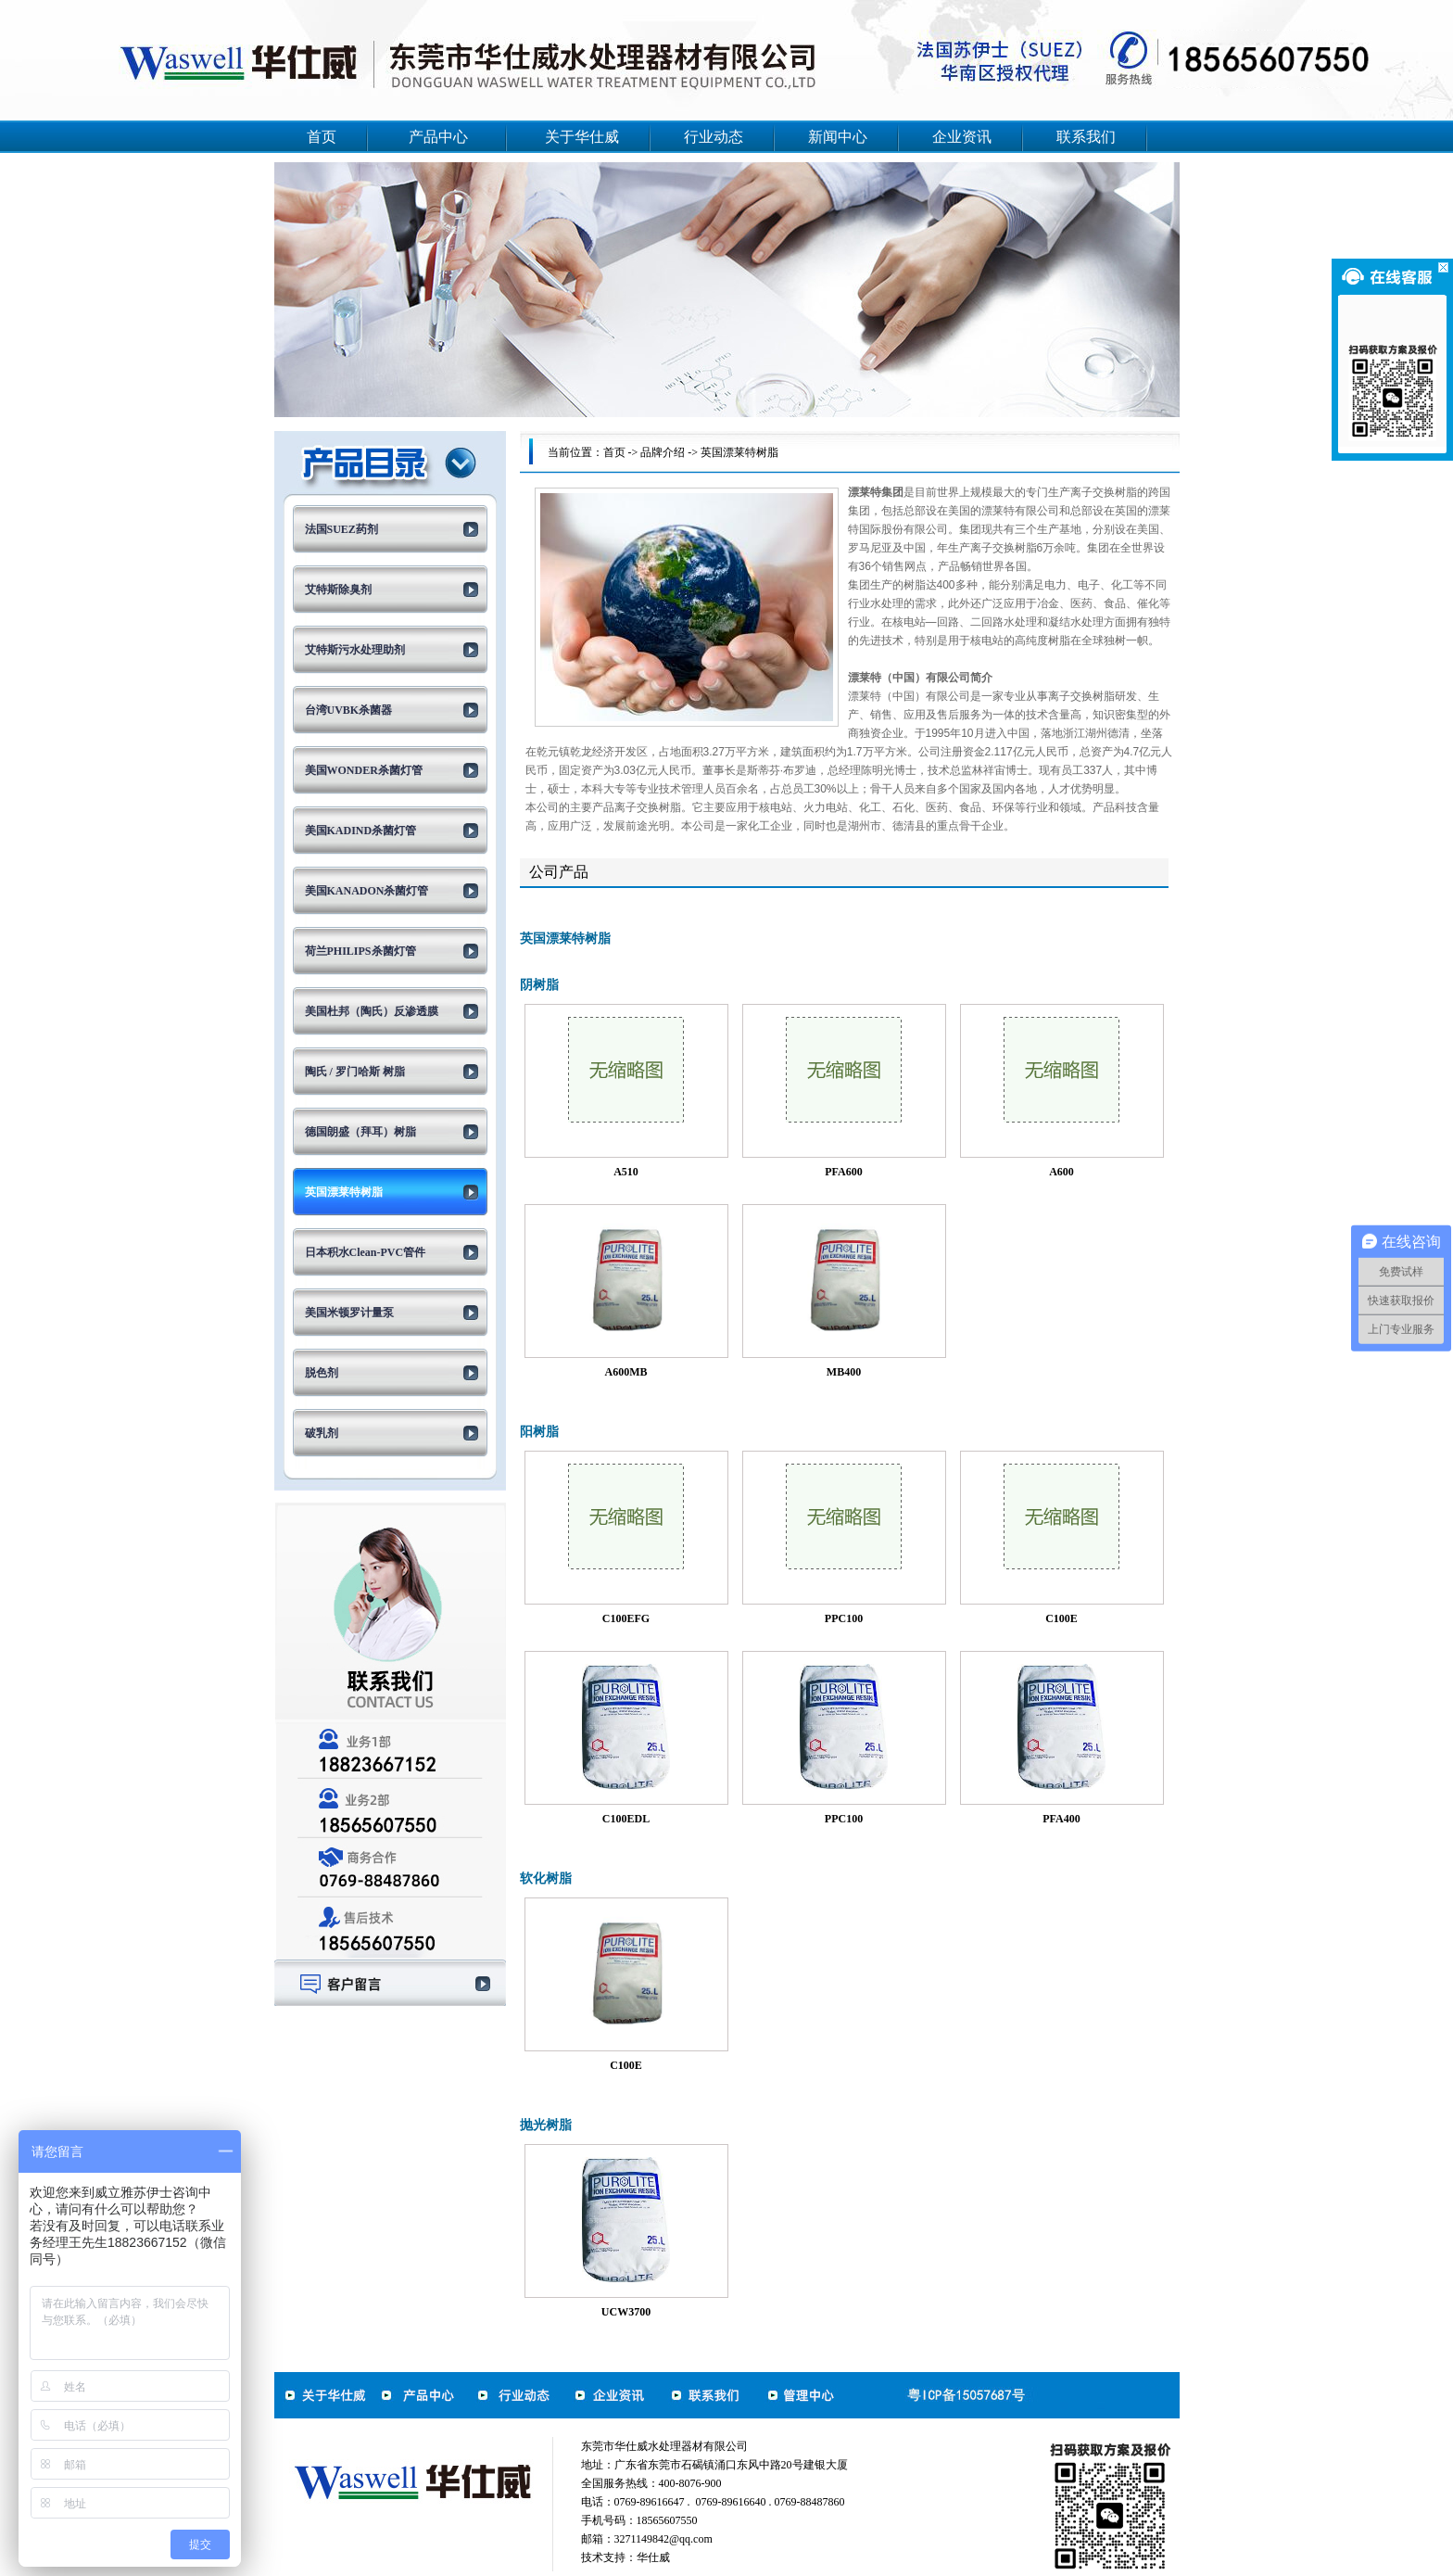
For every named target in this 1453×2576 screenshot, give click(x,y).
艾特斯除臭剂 (338, 589)
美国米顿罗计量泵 (349, 1312)
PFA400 (1061, 1818)
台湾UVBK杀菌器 (349, 710)
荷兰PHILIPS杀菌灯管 (360, 951)
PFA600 (843, 1171)
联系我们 (1086, 137)
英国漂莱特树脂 (344, 1192)
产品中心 (438, 137)
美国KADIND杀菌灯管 (361, 830)
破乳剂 (321, 1433)
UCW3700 (626, 2311)
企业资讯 (962, 137)
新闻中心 (837, 137)
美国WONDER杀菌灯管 (364, 770)
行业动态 (713, 137)
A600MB (626, 1371)
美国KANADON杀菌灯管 (367, 890)
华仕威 (653, 2557)
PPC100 (844, 1618)
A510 (625, 1171)
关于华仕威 (582, 137)
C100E (1061, 1618)
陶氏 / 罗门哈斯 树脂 (355, 1071)
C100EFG (626, 1618)
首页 (321, 137)
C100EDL (626, 1818)
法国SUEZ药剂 (341, 529)
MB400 (844, 1371)
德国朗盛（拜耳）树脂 (360, 1131)
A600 (1061, 1171)
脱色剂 (321, 1372)
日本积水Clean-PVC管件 (365, 1252)
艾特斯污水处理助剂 (355, 649)
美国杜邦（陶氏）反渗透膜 (371, 1011)
